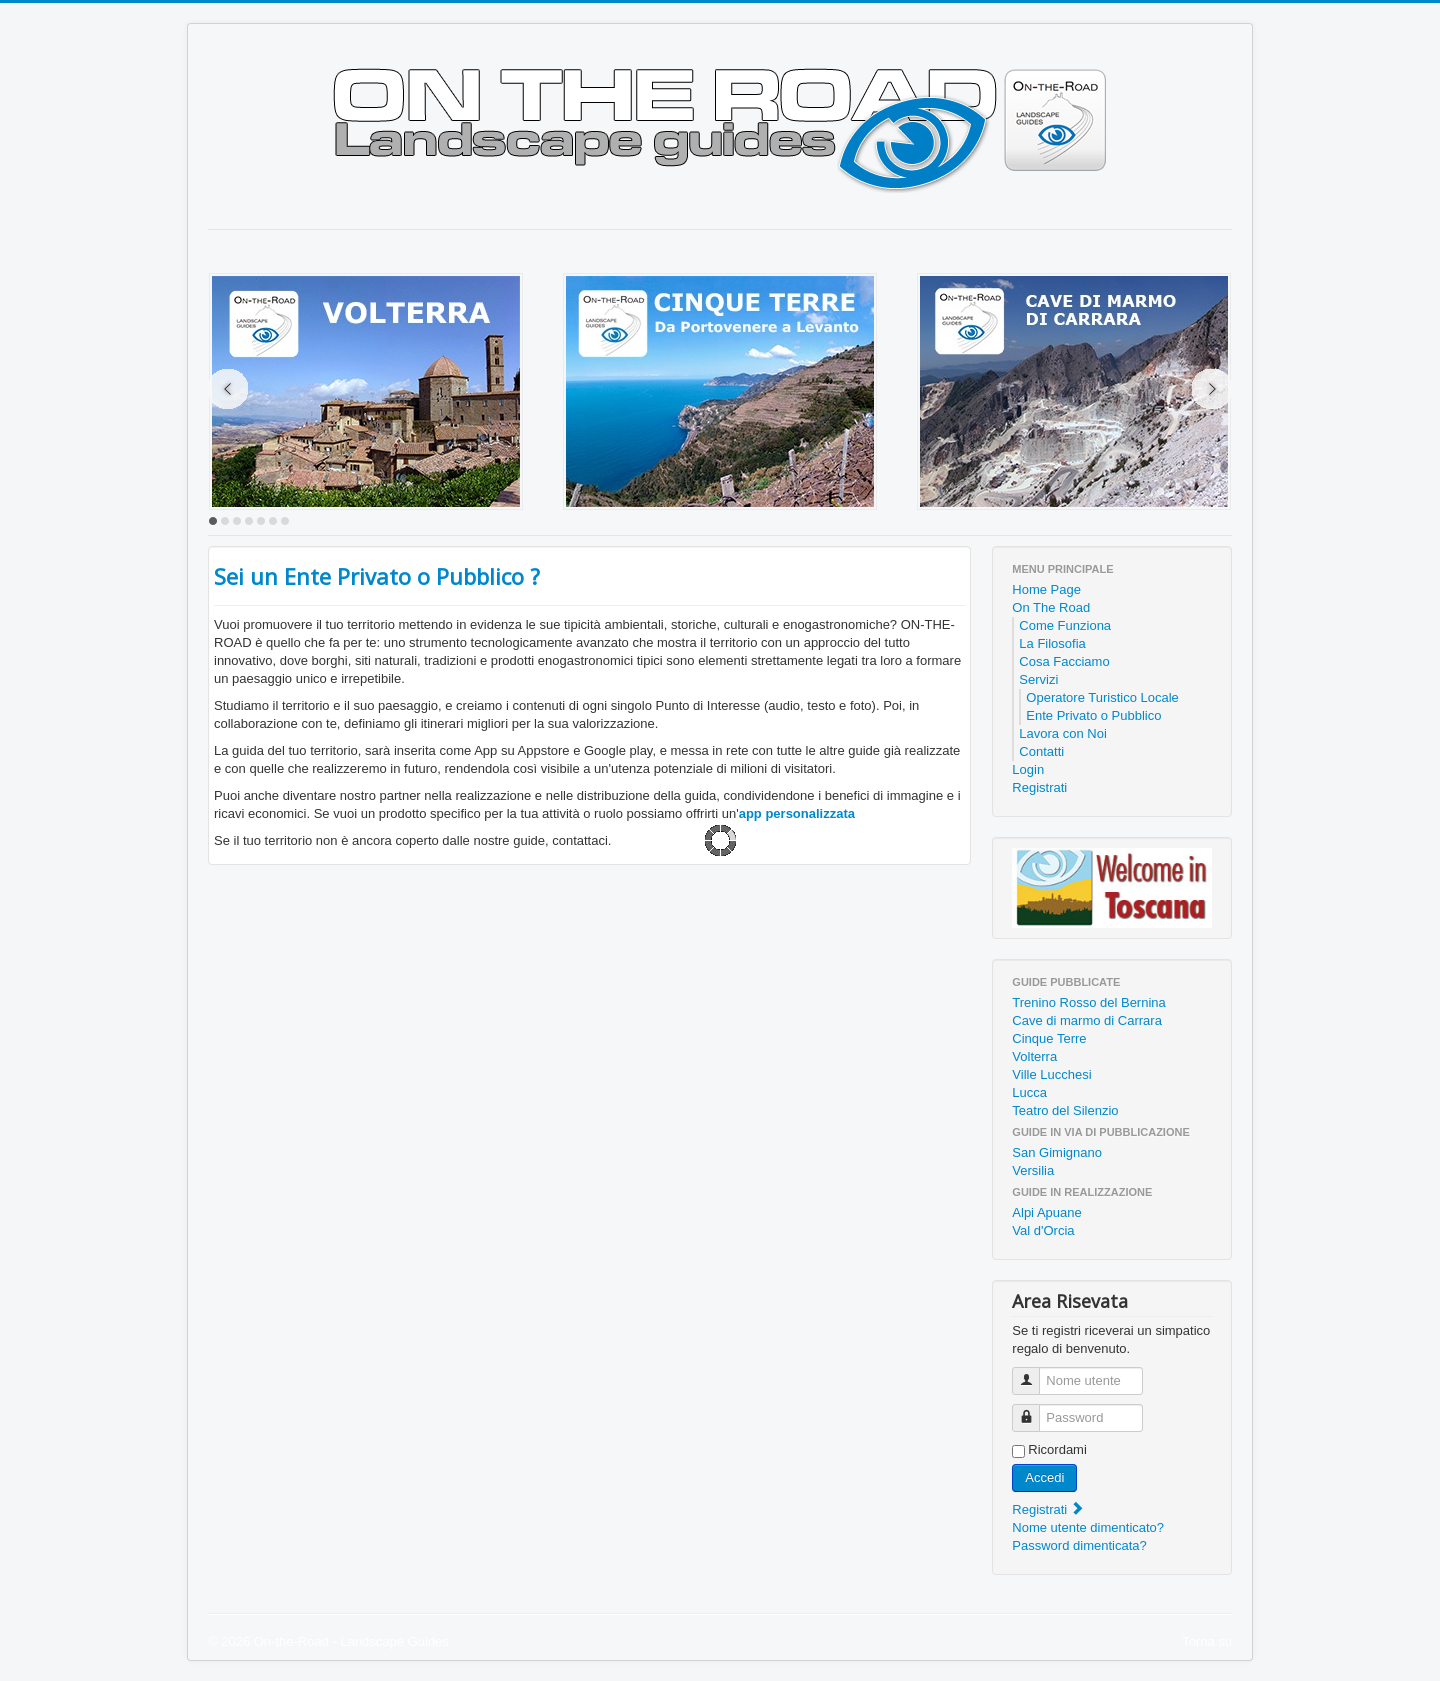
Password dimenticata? (1079, 1545)
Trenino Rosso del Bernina (1088, 1002)
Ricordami (1057, 1449)
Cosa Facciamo (1064, 661)
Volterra (1034, 1056)
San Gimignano (1057, 1152)
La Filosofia (1052, 643)
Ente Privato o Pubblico (1093, 715)
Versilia (1033, 1170)
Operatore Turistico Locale (1102, 697)
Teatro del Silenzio (1065, 1110)
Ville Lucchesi (1051, 1074)
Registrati (1039, 787)
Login (1028, 769)
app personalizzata (797, 813)
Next (1212, 389)
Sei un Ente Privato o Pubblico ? (377, 576)
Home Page (1046, 589)
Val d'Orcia (1043, 1230)
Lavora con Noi (1062, 733)
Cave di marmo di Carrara (1087, 1020)
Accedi (1044, 1477)
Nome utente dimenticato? (1088, 1527)
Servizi (1038, 679)
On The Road (1051, 607)
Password (1033, 1409)
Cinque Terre (1049, 1038)
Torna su (1207, 1641)
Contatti (1041, 751)
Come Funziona (1065, 625)
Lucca (1029, 1092)
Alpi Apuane (1046, 1212)
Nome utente (1033, 1372)
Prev (228, 389)
